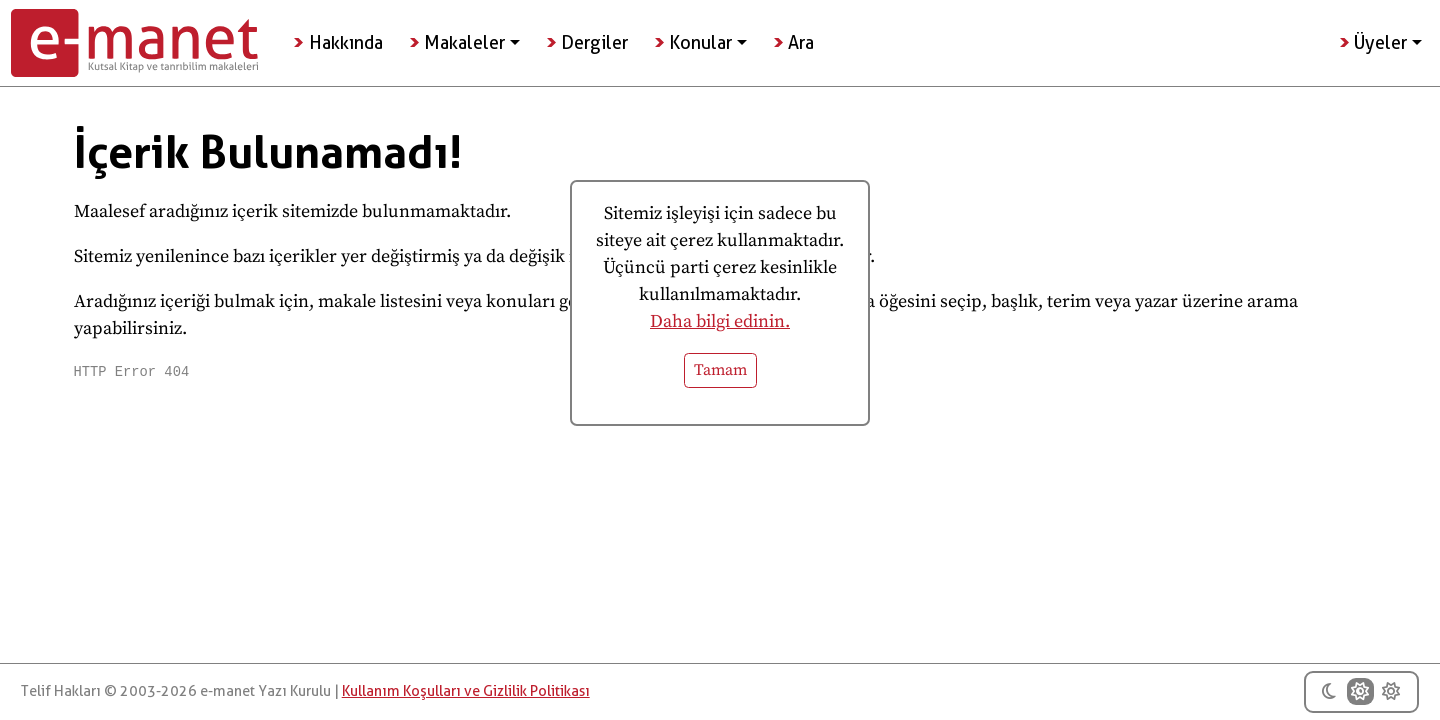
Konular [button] (700, 42)
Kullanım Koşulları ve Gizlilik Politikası (466, 691)
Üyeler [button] (1380, 42)
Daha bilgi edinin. (720, 321)
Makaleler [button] (464, 42)
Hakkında (346, 42)
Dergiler (594, 42)
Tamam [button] (720, 370)
